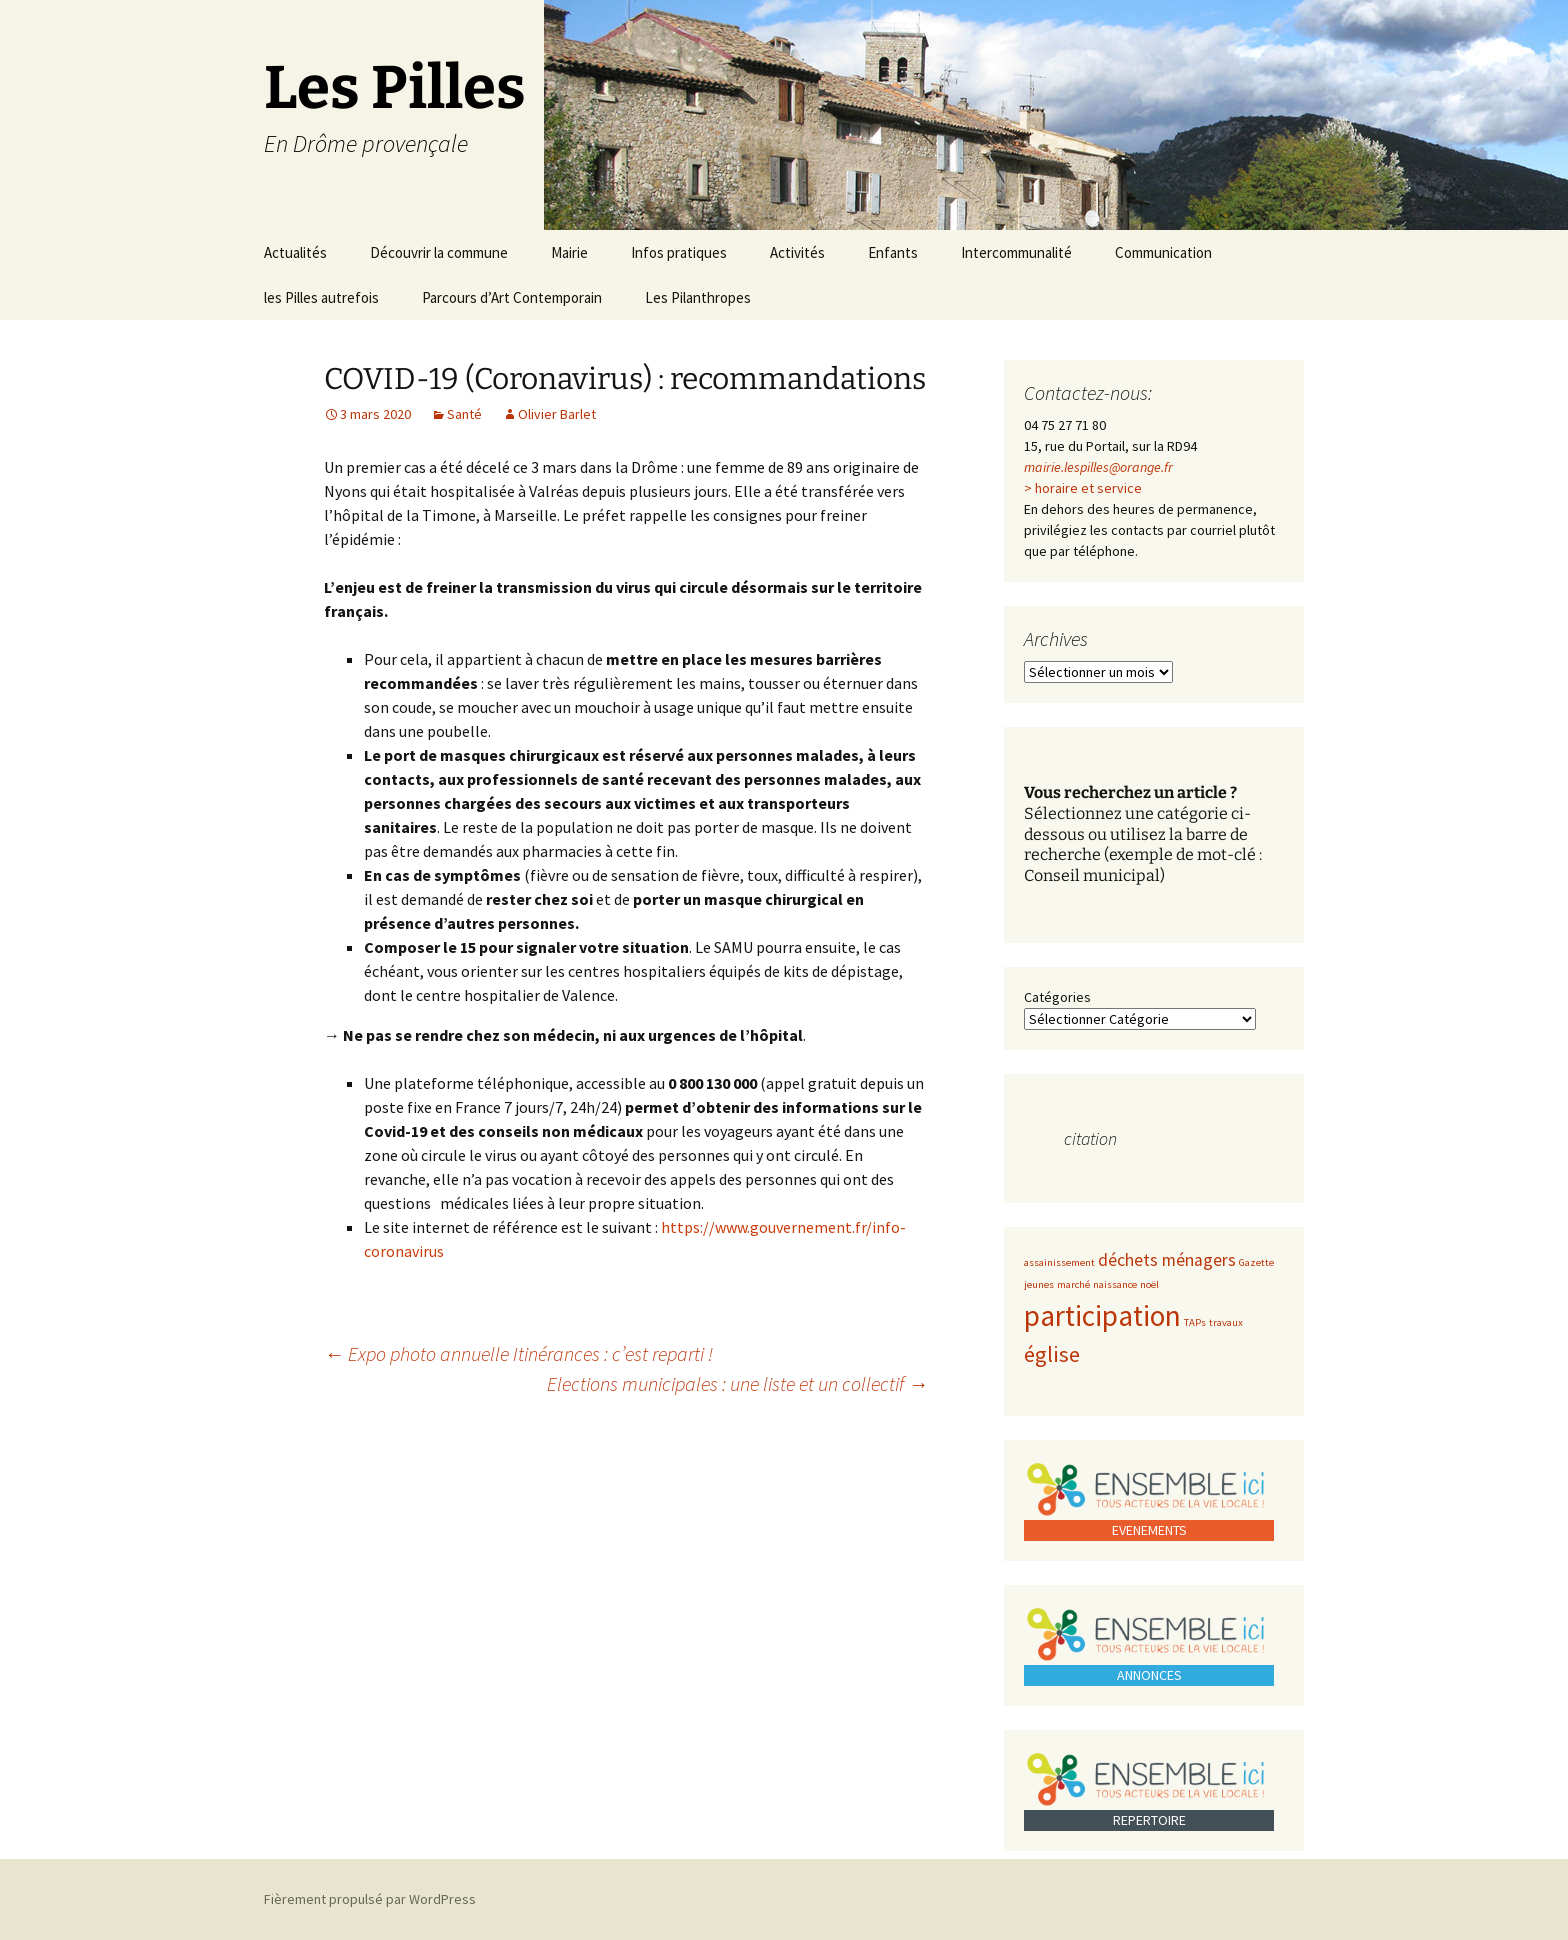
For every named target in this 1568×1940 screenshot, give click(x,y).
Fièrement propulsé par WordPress (370, 1899)
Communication (1163, 252)
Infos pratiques (679, 252)
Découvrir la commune (439, 252)
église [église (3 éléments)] (1052, 1354)
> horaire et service (1083, 488)
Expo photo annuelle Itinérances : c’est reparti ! (518, 1353)
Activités (797, 252)
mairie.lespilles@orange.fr (1098, 467)
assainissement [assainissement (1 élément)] (1059, 1262)
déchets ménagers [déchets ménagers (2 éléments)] (1167, 1260)
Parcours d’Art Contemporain (512, 297)
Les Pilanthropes (698, 297)
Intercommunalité (1016, 252)
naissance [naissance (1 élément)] (1115, 1284)
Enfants (893, 252)
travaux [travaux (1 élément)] (1226, 1322)
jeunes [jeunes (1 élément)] (1039, 1284)
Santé (464, 414)
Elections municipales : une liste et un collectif (737, 1383)
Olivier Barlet (557, 414)
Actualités (295, 252)
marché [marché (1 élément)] (1073, 1284)
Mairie (569, 252)
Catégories (1057, 997)
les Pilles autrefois (321, 297)
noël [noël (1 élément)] (1149, 1284)
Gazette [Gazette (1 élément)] (1256, 1262)
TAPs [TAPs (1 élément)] (1195, 1322)
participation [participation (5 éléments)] (1102, 1315)
